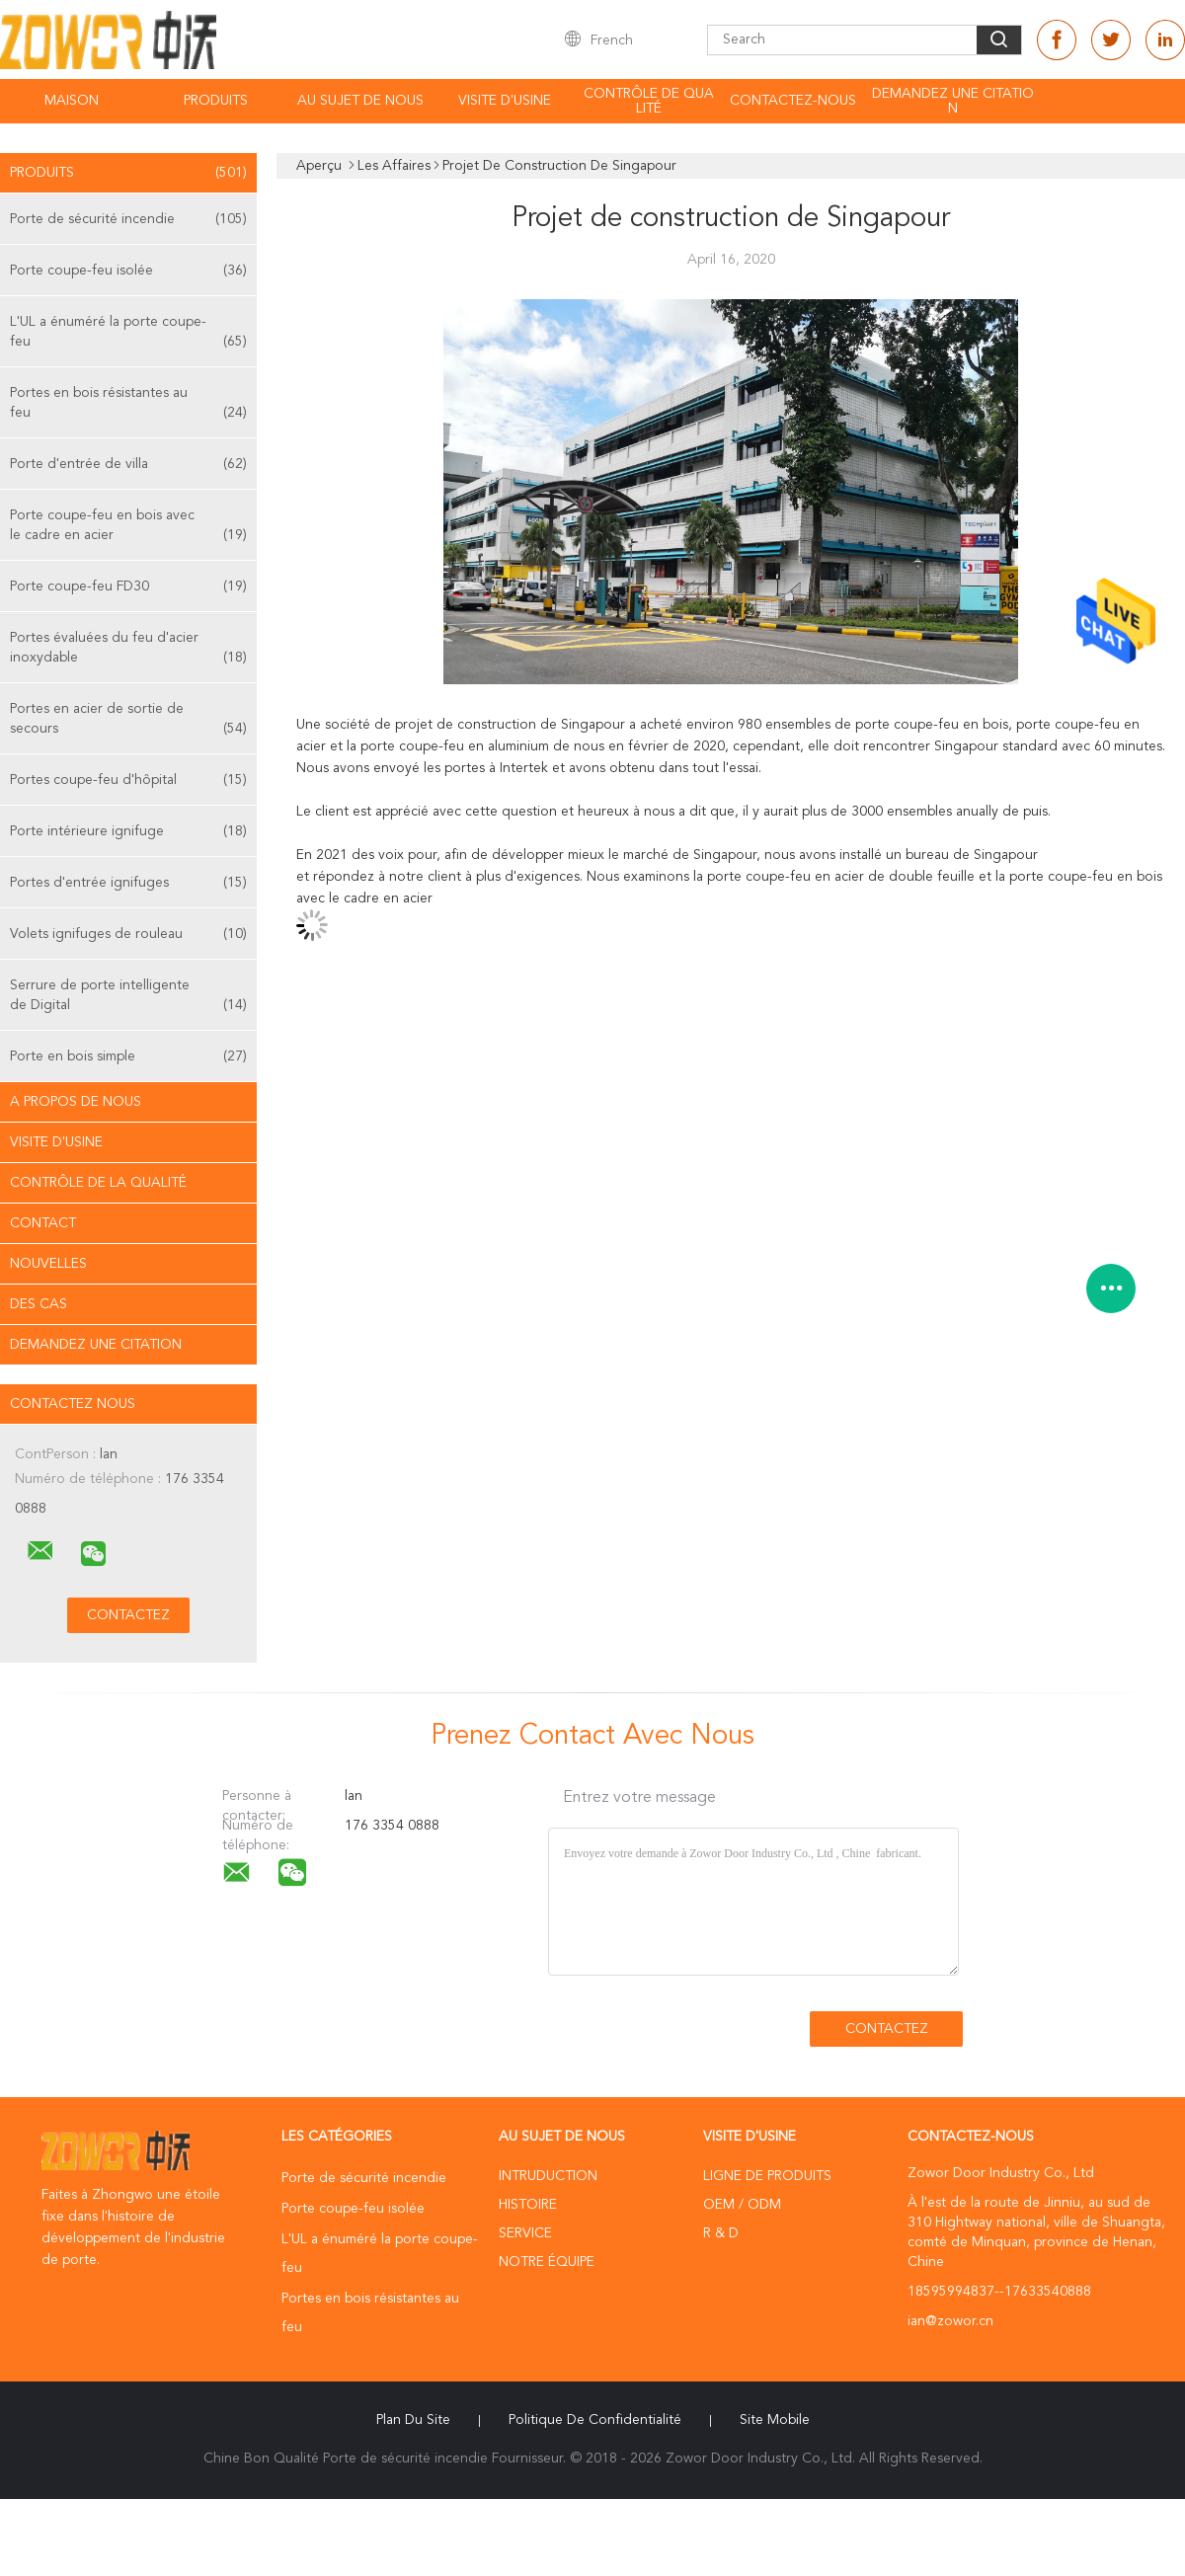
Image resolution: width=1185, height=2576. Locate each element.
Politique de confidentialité (595, 2420)
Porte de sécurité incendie (128, 219)
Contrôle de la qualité (98, 1183)
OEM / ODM (742, 2205)
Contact (43, 1223)
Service (525, 2233)
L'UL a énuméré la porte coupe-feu (128, 333)
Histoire (528, 2205)
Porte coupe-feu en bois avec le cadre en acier (128, 526)
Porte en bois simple (128, 1056)
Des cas (38, 1304)
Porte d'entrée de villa (128, 464)
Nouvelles (48, 1264)
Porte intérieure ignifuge (128, 831)
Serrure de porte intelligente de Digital (128, 996)
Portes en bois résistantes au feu (128, 404)
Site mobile (775, 2420)
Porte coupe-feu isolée (128, 270)
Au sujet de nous (360, 101)
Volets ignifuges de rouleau (128, 934)
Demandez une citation (953, 101)
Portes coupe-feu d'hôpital (128, 780)
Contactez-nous (793, 101)
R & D (721, 2233)
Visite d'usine (504, 101)
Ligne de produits (767, 2176)
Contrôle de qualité (649, 101)
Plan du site (413, 2420)
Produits (216, 101)
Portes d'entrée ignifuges (128, 883)
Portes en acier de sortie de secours (128, 720)
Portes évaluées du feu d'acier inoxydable (128, 649)
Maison (71, 101)
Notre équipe (546, 2262)
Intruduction (548, 2176)
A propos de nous (75, 1102)
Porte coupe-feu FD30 (128, 586)
